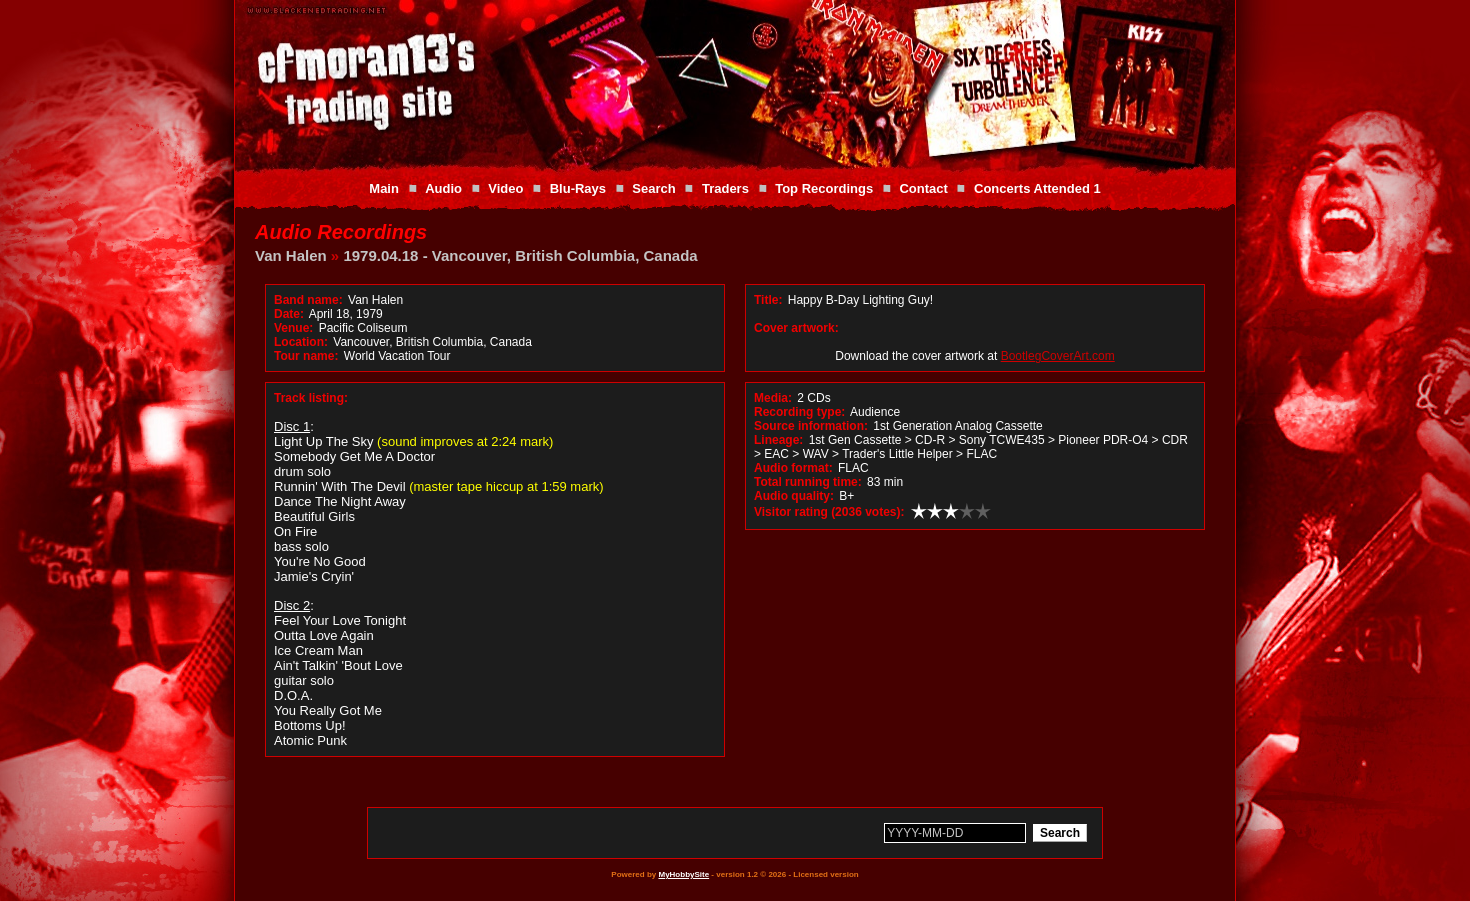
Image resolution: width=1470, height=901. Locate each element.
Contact (923, 188)
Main (384, 188)
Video (505, 188)
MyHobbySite (683, 874)
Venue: (293, 328)
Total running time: (808, 482)
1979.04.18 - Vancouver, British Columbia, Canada (520, 255)
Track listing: (311, 398)
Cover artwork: (796, 328)
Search (653, 188)
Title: (770, 300)
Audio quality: (794, 496)
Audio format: (793, 468)
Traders (725, 188)
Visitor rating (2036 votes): (829, 512)
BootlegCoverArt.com (1058, 356)
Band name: (308, 300)
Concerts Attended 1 (1037, 188)
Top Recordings (824, 188)
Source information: (811, 426)
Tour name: (306, 356)
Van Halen (291, 255)
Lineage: (778, 440)
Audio (443, 188)
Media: (773, 398)
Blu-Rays (578, 188)
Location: (301, 342)
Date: (289, 314)
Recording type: (799, 412)
